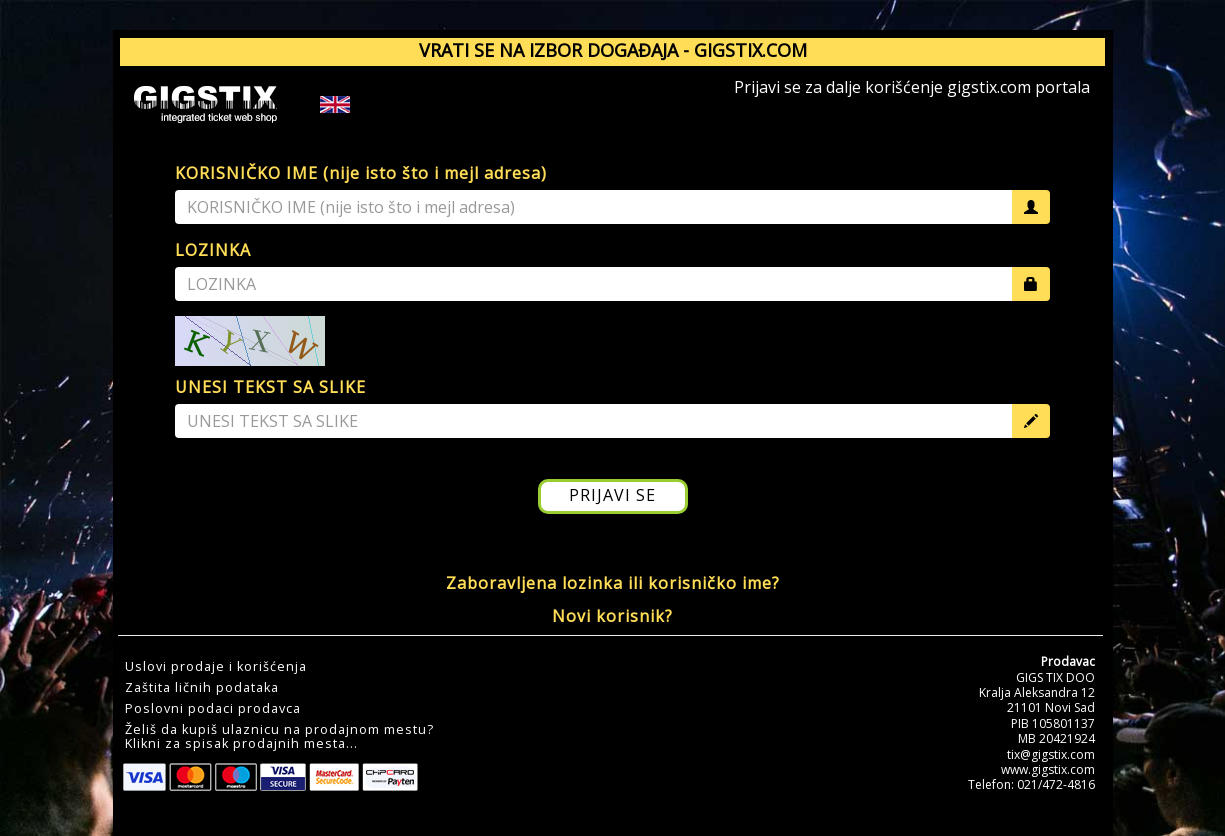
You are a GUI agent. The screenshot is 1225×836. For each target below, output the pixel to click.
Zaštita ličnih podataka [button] (202, 688)
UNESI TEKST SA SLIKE (270, 387)
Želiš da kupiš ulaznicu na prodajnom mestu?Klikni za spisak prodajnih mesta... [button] (279, 737)
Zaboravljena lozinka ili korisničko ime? (613, 583)
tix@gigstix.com (1051, 754)
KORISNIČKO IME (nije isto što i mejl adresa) (361, 173)
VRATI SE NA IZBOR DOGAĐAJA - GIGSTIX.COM (613, 50)
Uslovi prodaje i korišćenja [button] (216, 667)
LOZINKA (213, 250)
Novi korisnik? (612, 616)
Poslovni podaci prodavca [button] (213, 709)
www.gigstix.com (1048, 769)
